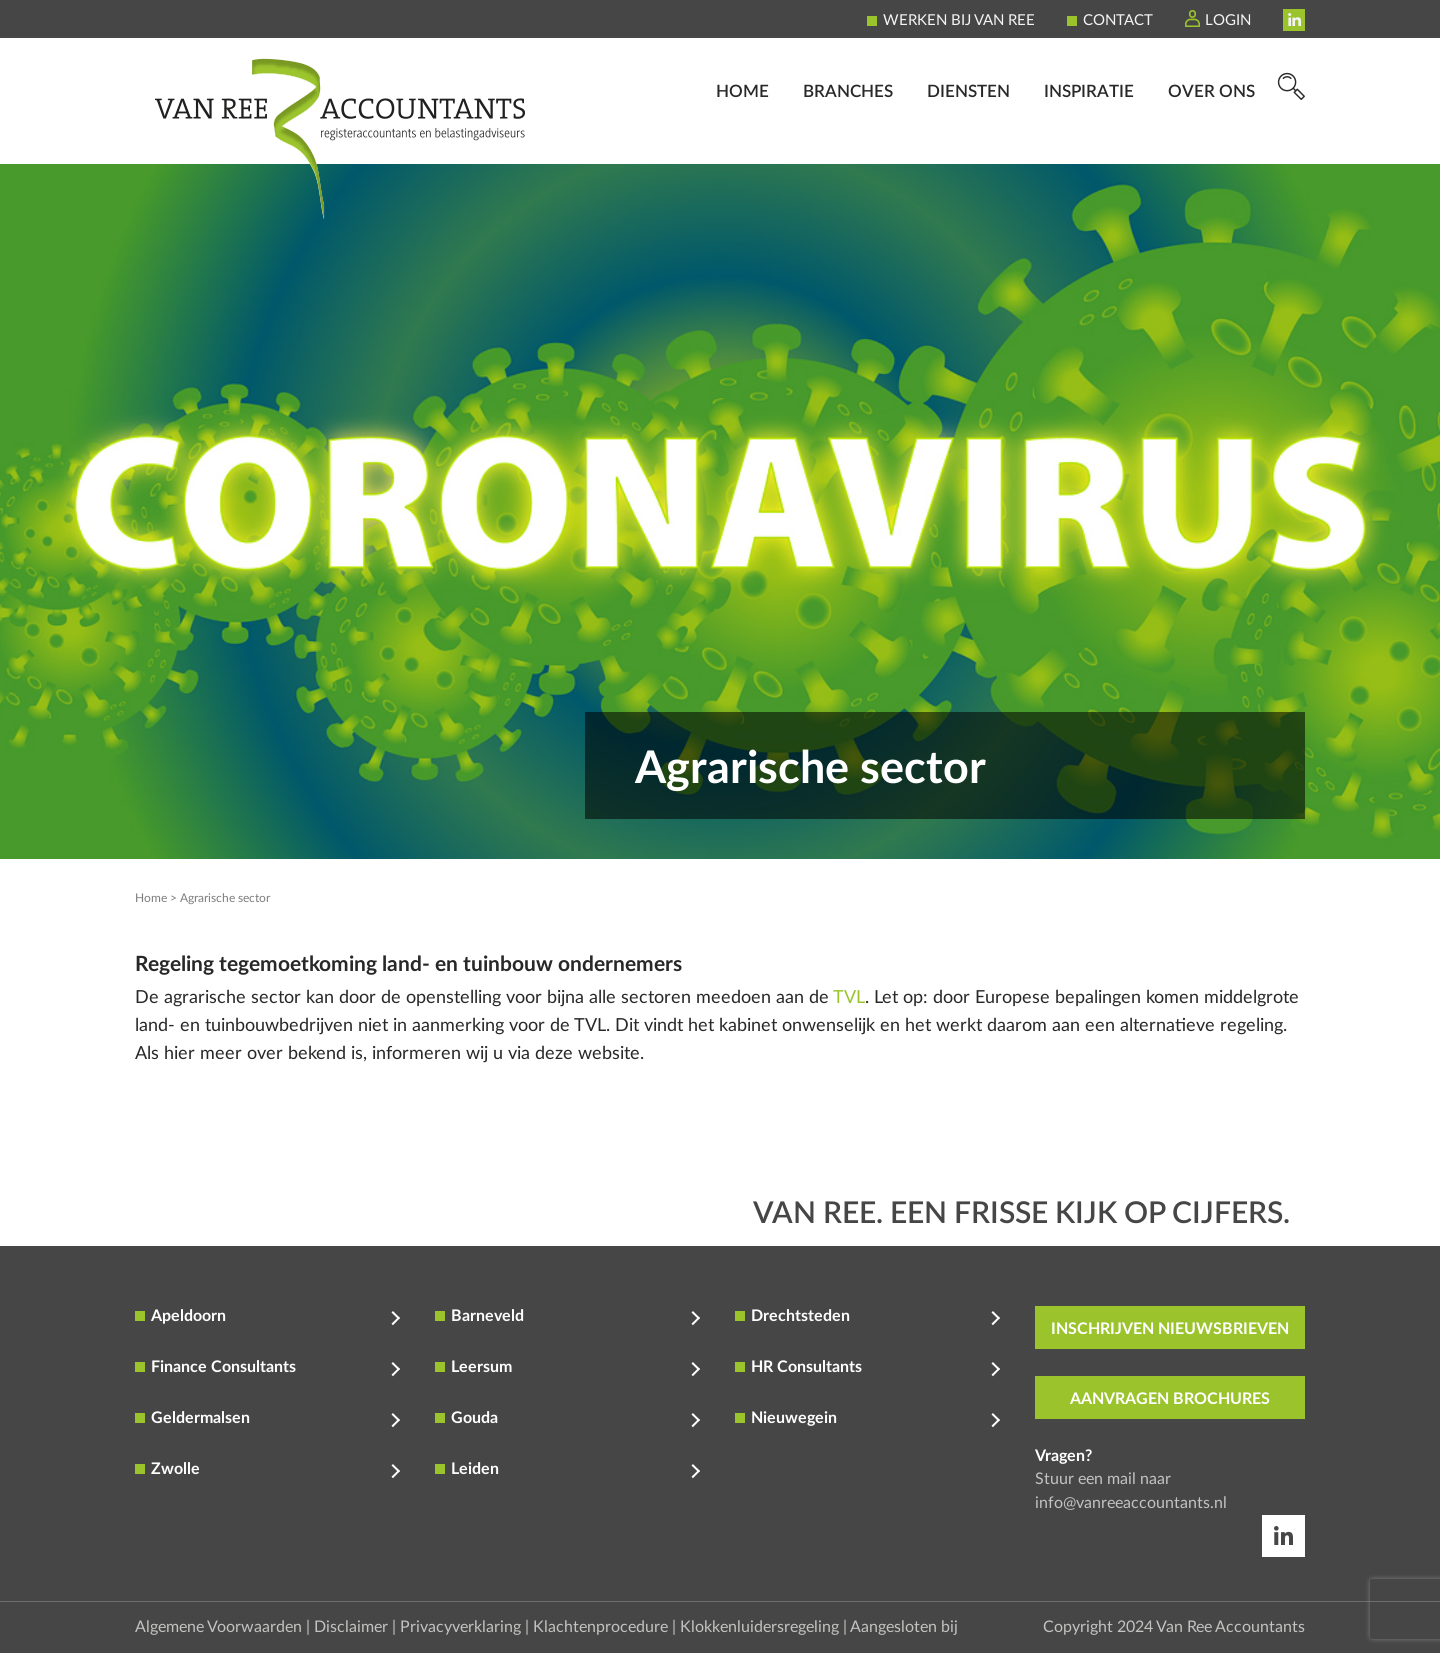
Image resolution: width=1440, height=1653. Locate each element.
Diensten (968, 135)
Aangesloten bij (904, 1627)
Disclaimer (351, 1627)
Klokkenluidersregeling (759, 1627)
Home (742, 135)
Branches (848, 135)
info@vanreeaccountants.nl (1131, 1503)
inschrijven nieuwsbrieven (1170, 1329)
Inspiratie (1089, 135)
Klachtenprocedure (600, 1627)
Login (1228, 20)
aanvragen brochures (1170, 1399)
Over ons (1211, 135)
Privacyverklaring (460, 1627)
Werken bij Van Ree (959, 20)
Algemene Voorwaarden (218, 1627)
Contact (1118, 20)
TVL (849, 998)
